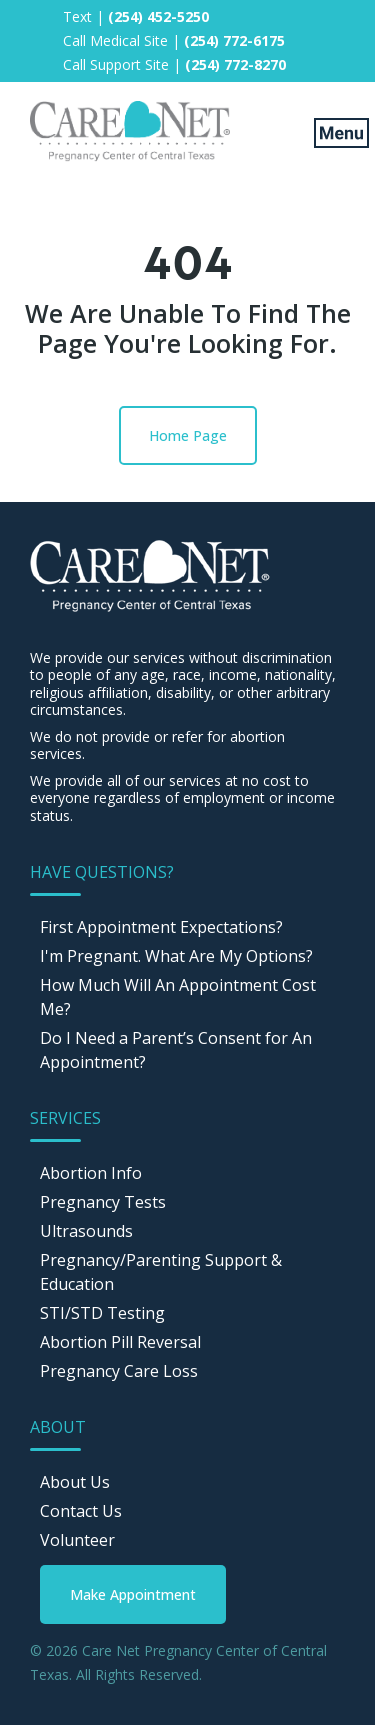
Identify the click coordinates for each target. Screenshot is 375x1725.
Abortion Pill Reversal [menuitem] (120, 1342)
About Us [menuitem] (75, 1482)
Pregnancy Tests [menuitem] (103, 1202)
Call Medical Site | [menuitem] (174, 40)
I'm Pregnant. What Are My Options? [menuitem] (176, 956)
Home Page (188, 435)
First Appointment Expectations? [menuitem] (161, 927)
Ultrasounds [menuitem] (86, 1231)
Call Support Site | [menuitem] (174, 64)
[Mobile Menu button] (327, 131)
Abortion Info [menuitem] (91, 1173)
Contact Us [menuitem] (81, 1511)
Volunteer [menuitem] (77, 1540)
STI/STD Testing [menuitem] (102, 1313)
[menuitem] (133, 1594)
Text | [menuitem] (136, 16)
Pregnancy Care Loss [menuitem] (119, 1371)
